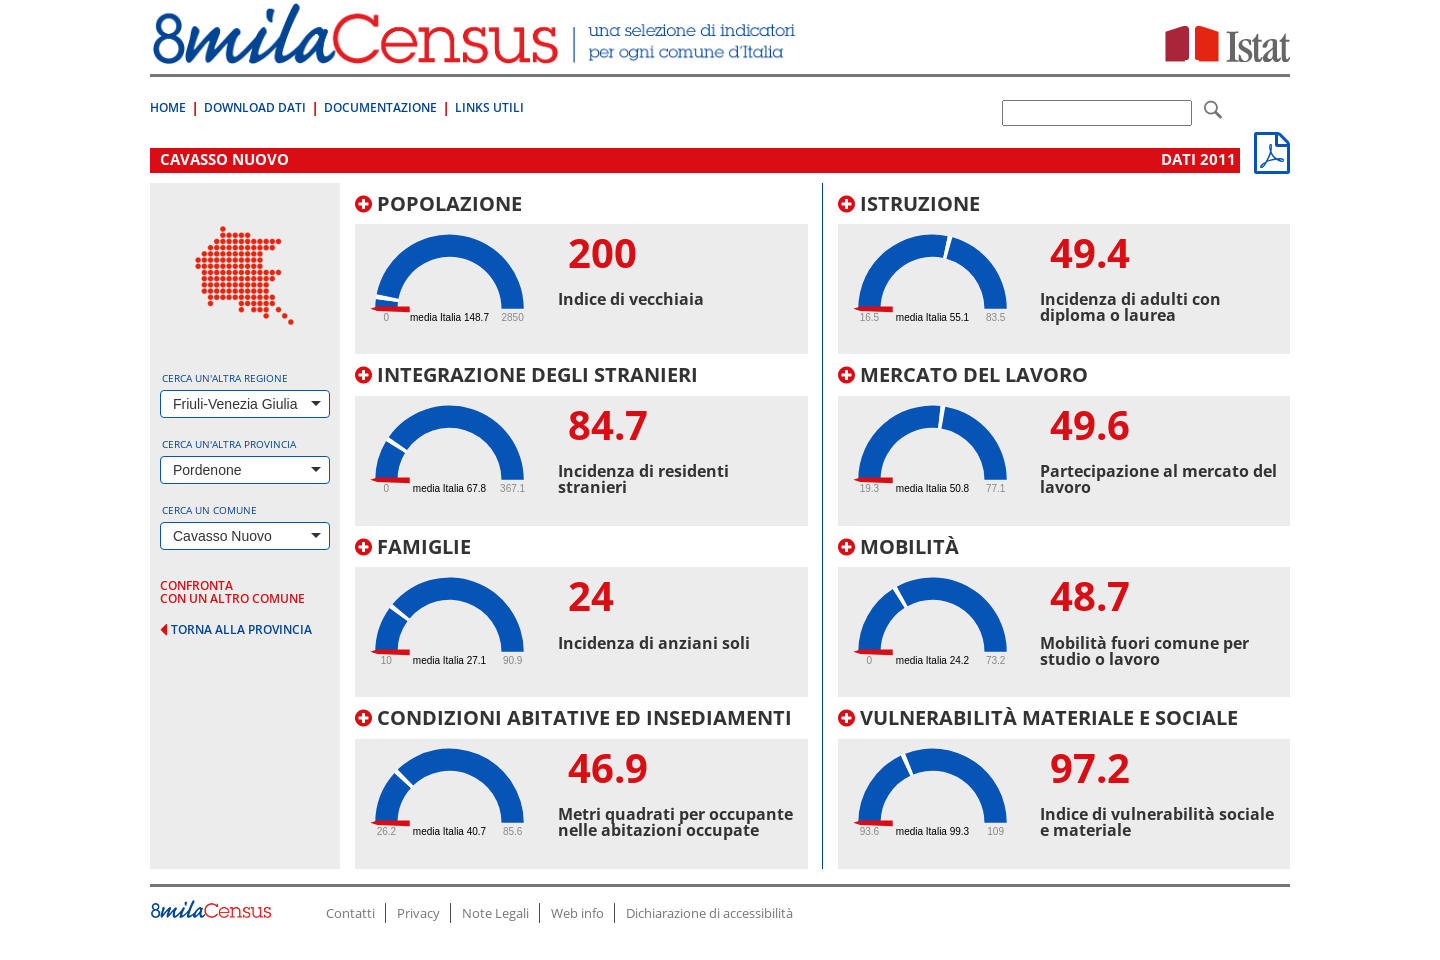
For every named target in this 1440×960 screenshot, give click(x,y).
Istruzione (909, 203)
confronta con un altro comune (232, 592)
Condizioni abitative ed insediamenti (573, 717)
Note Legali (495, 913)
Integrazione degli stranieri (526, 374)
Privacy (418, 913)
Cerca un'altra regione (225, 378)
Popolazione (438, 203)
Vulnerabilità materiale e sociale (1038, 717)
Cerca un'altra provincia (229, 444)
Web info (577, 913)
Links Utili (489, 107)
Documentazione (380, 107)
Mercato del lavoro (963, 374)
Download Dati (255, 107)
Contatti (350, 913)
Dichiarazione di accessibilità (709, 913)
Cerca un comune (209, 510)
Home (168, 107)
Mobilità (898, 546)
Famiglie (413, 546)
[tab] (581, 274)
